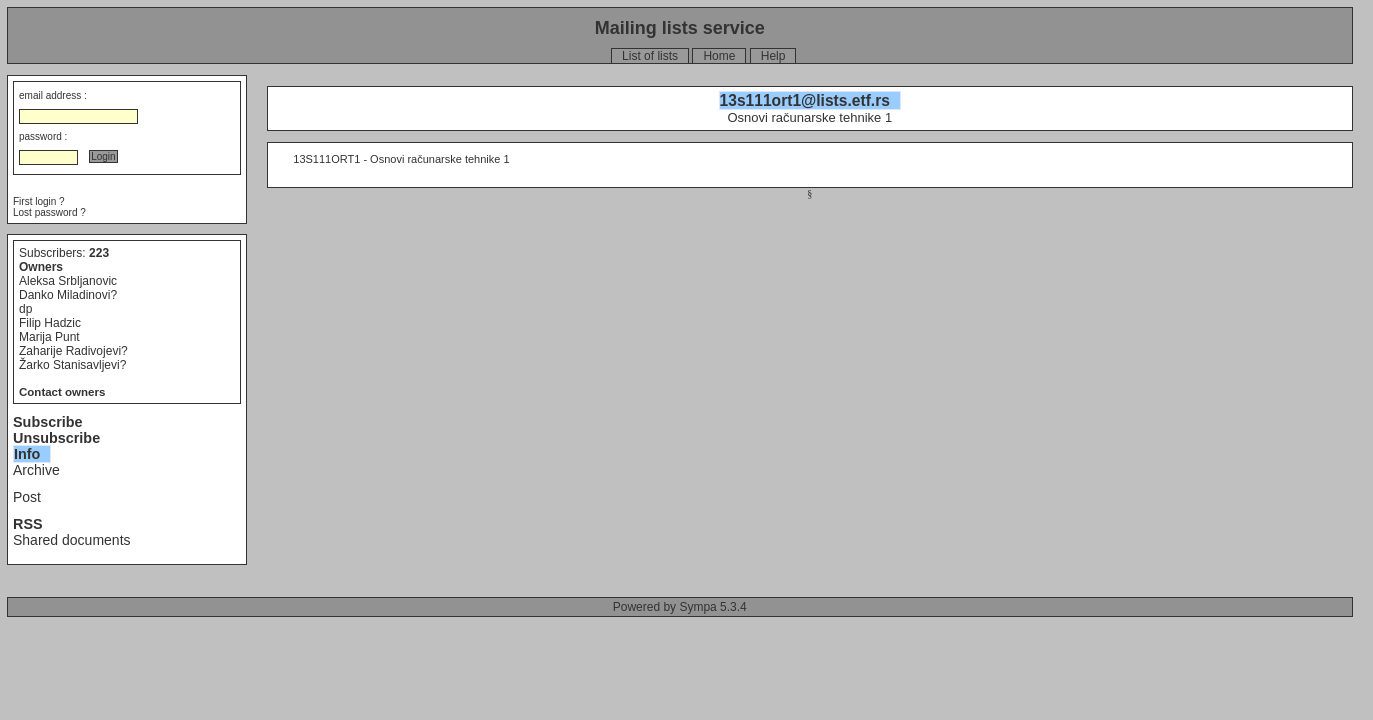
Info (27, 454)
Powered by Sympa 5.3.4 (680, 607)
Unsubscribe (56, 438)
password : (43, 136)
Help (773, 56)
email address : (53, 95)
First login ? (39, 201)
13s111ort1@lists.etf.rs (805, 100)
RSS (28, 524)
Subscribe (48, 422)
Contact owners (62, 392)
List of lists (650, 56)
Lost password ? (49, 212)
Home (719, 56)
